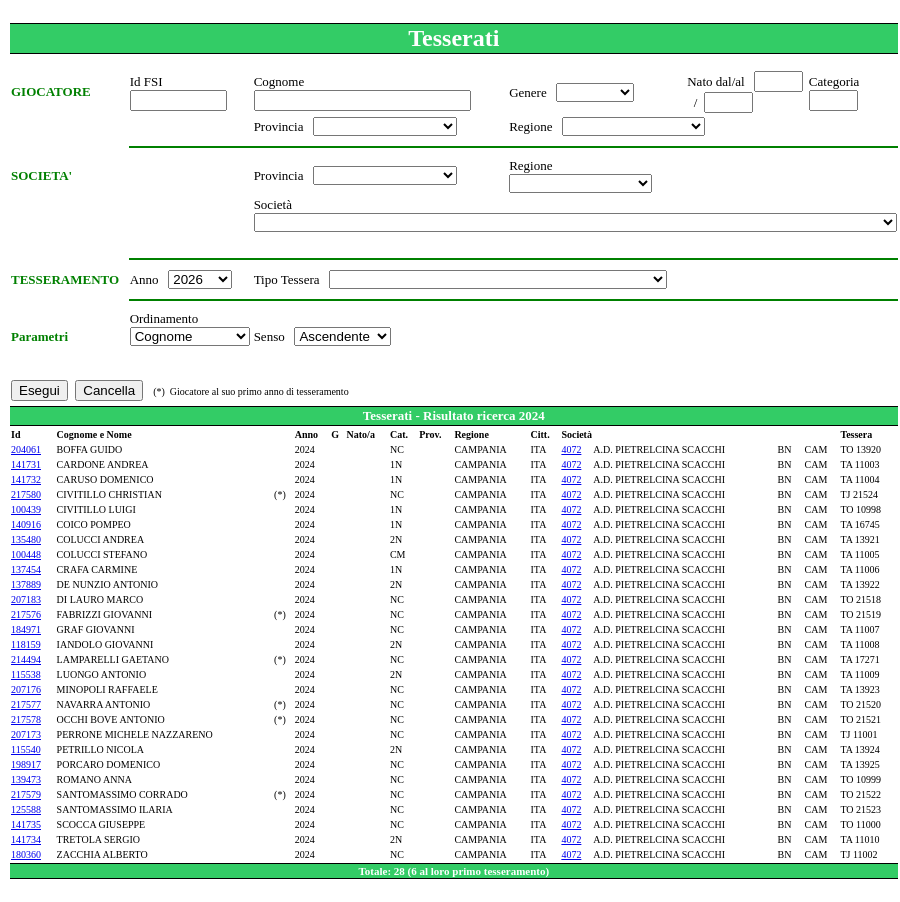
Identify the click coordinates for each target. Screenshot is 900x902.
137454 (26, 569)
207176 (26, 689)
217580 (26, 494)
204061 (26, 449)
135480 (26, 539)
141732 (26, 479)
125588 (26, 809)
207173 (26, 734)
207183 (26, 599)
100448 (26, 554)
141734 (26, 839)
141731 (26, 464)
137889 (26, 584)
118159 (26, 644)
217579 (26, 794)
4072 (571, 449)
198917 (26, 764)
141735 (26, 824)
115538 (26, 674)
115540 (26, 749)
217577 (26, 704)
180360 (26, 854)
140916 (26, 524)
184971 (26, 629)
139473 (26, 779)
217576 (26, 614)
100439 (26, 509)
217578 (26, 719)
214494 (26, 659)
